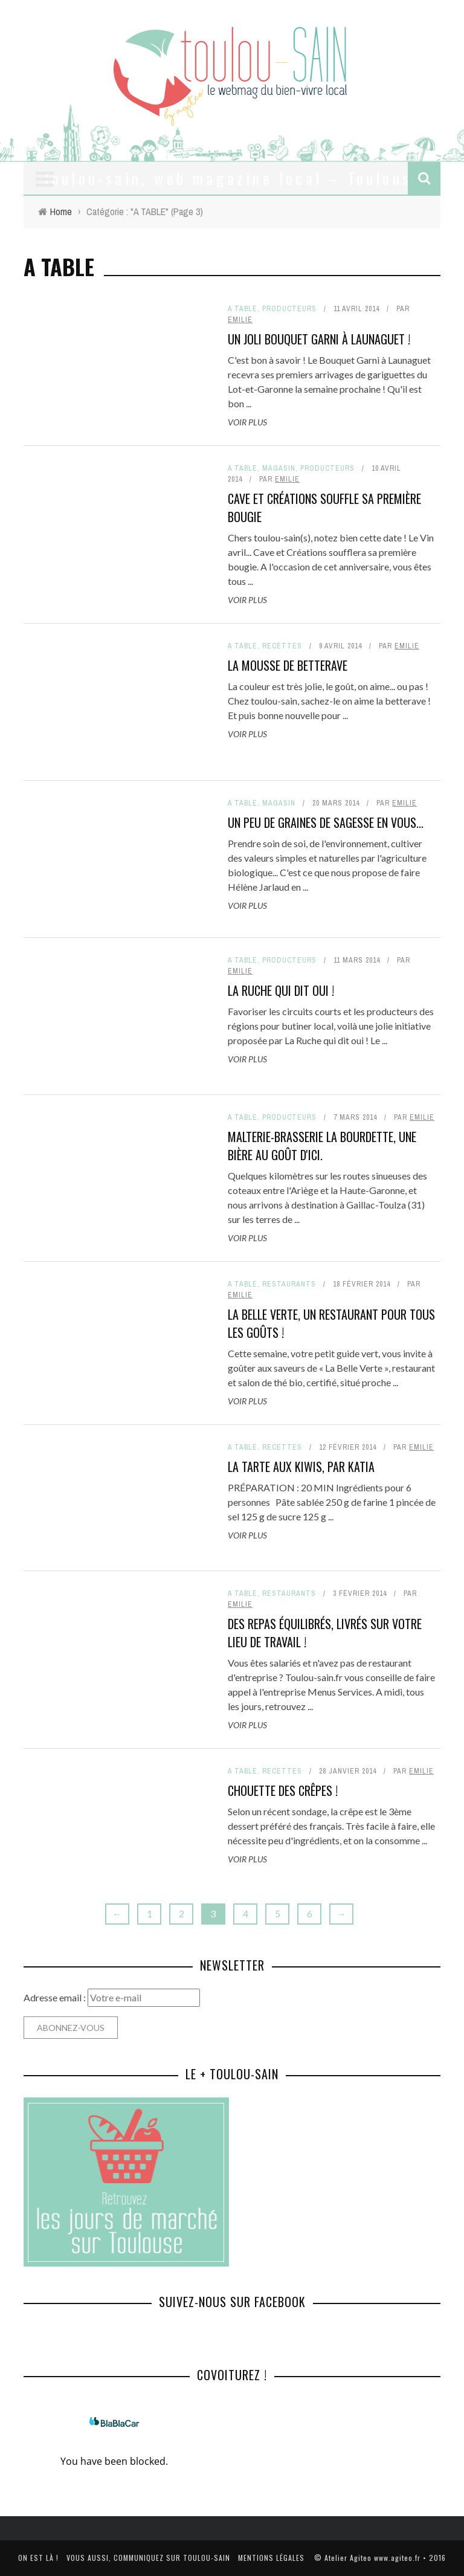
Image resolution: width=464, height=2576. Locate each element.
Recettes (282, 646)
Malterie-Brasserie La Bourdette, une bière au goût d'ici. (322, 1146)
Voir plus (247, 422)
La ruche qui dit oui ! (281, 990)
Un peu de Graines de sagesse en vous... (326, 822)
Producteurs (289, 309)
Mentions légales (271, 2557)
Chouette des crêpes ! (283, 1790)
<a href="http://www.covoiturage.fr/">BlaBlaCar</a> (114, 2443)
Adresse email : (56, 1997)
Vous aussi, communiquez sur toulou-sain (148, 2557)
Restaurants (289, 1284)
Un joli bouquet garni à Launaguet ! (319, 339)
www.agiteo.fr (397, 2557)
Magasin (278, 468)
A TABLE (242, 309)
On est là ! (38, 2557)
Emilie (240, 319)
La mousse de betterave (287, 665)
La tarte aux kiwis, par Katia (301, 1466)
